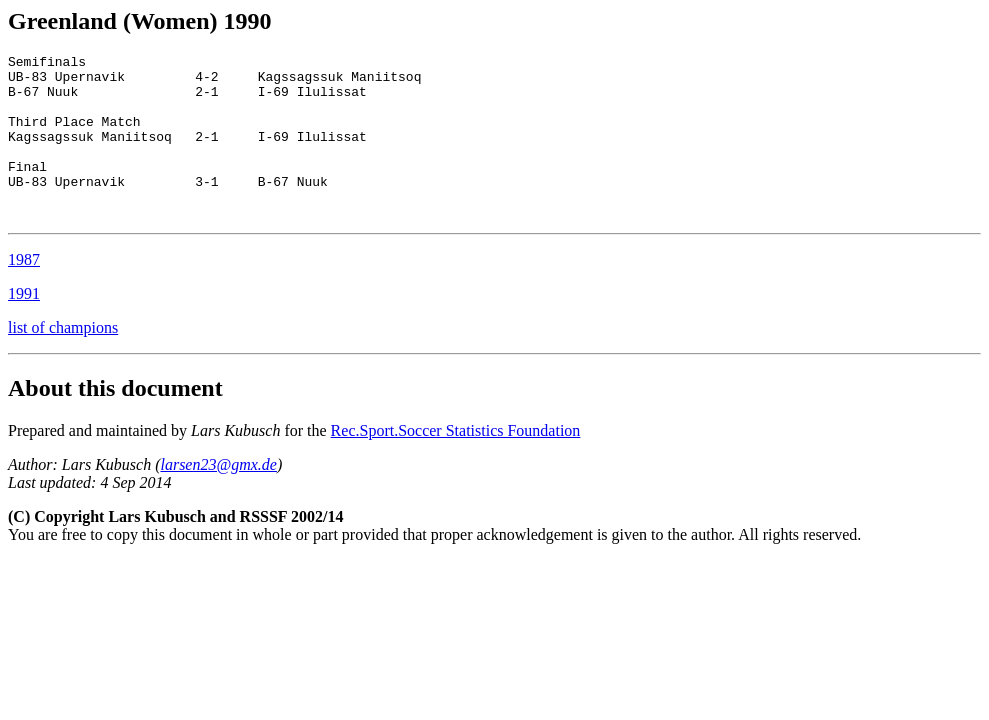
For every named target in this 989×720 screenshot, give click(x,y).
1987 (24, 292)
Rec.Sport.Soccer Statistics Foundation (456, 463)
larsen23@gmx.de (218, 497)
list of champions (63, 360)
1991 (24, 326)
